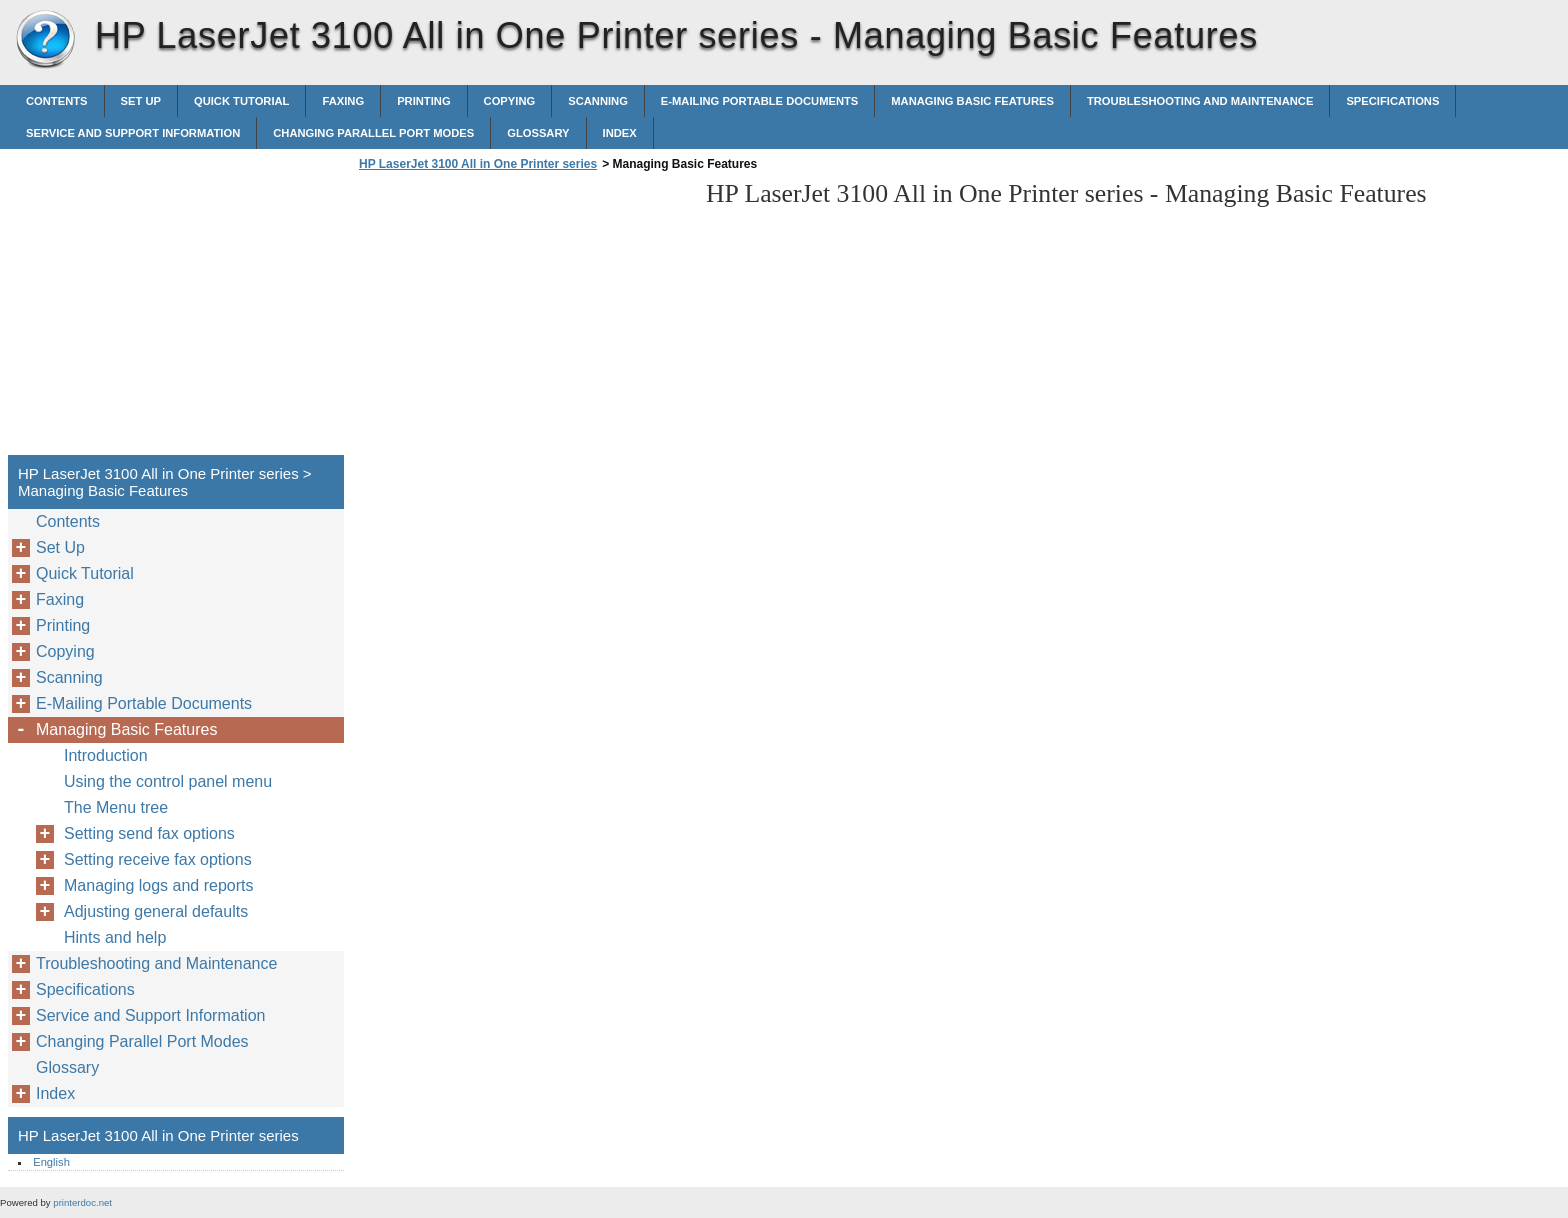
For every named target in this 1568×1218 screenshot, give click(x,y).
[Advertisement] (522, 319)
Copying (510, 101)
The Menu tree (116, 807)
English (51, 1162)
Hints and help (115, 937)
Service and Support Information (133, 133)
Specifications (1392, 101)
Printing (423, 101)
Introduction (106, 755)
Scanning (598, 101)
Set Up (141, 101)
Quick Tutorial (242, 101)
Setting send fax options (149, 833)
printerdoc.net (82, 1202)
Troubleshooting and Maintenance (1200, 101)
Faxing (343, 101)
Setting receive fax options (158, 859)
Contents (57, 101)
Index (620, 133)
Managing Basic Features (972, 101)
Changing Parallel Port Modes (373, 133)
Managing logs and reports (158, 885)
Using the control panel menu (168, 781)
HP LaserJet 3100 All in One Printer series (45, 40)
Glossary (538, 133)
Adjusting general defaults (156, 911)
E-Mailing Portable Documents (759, 101)
